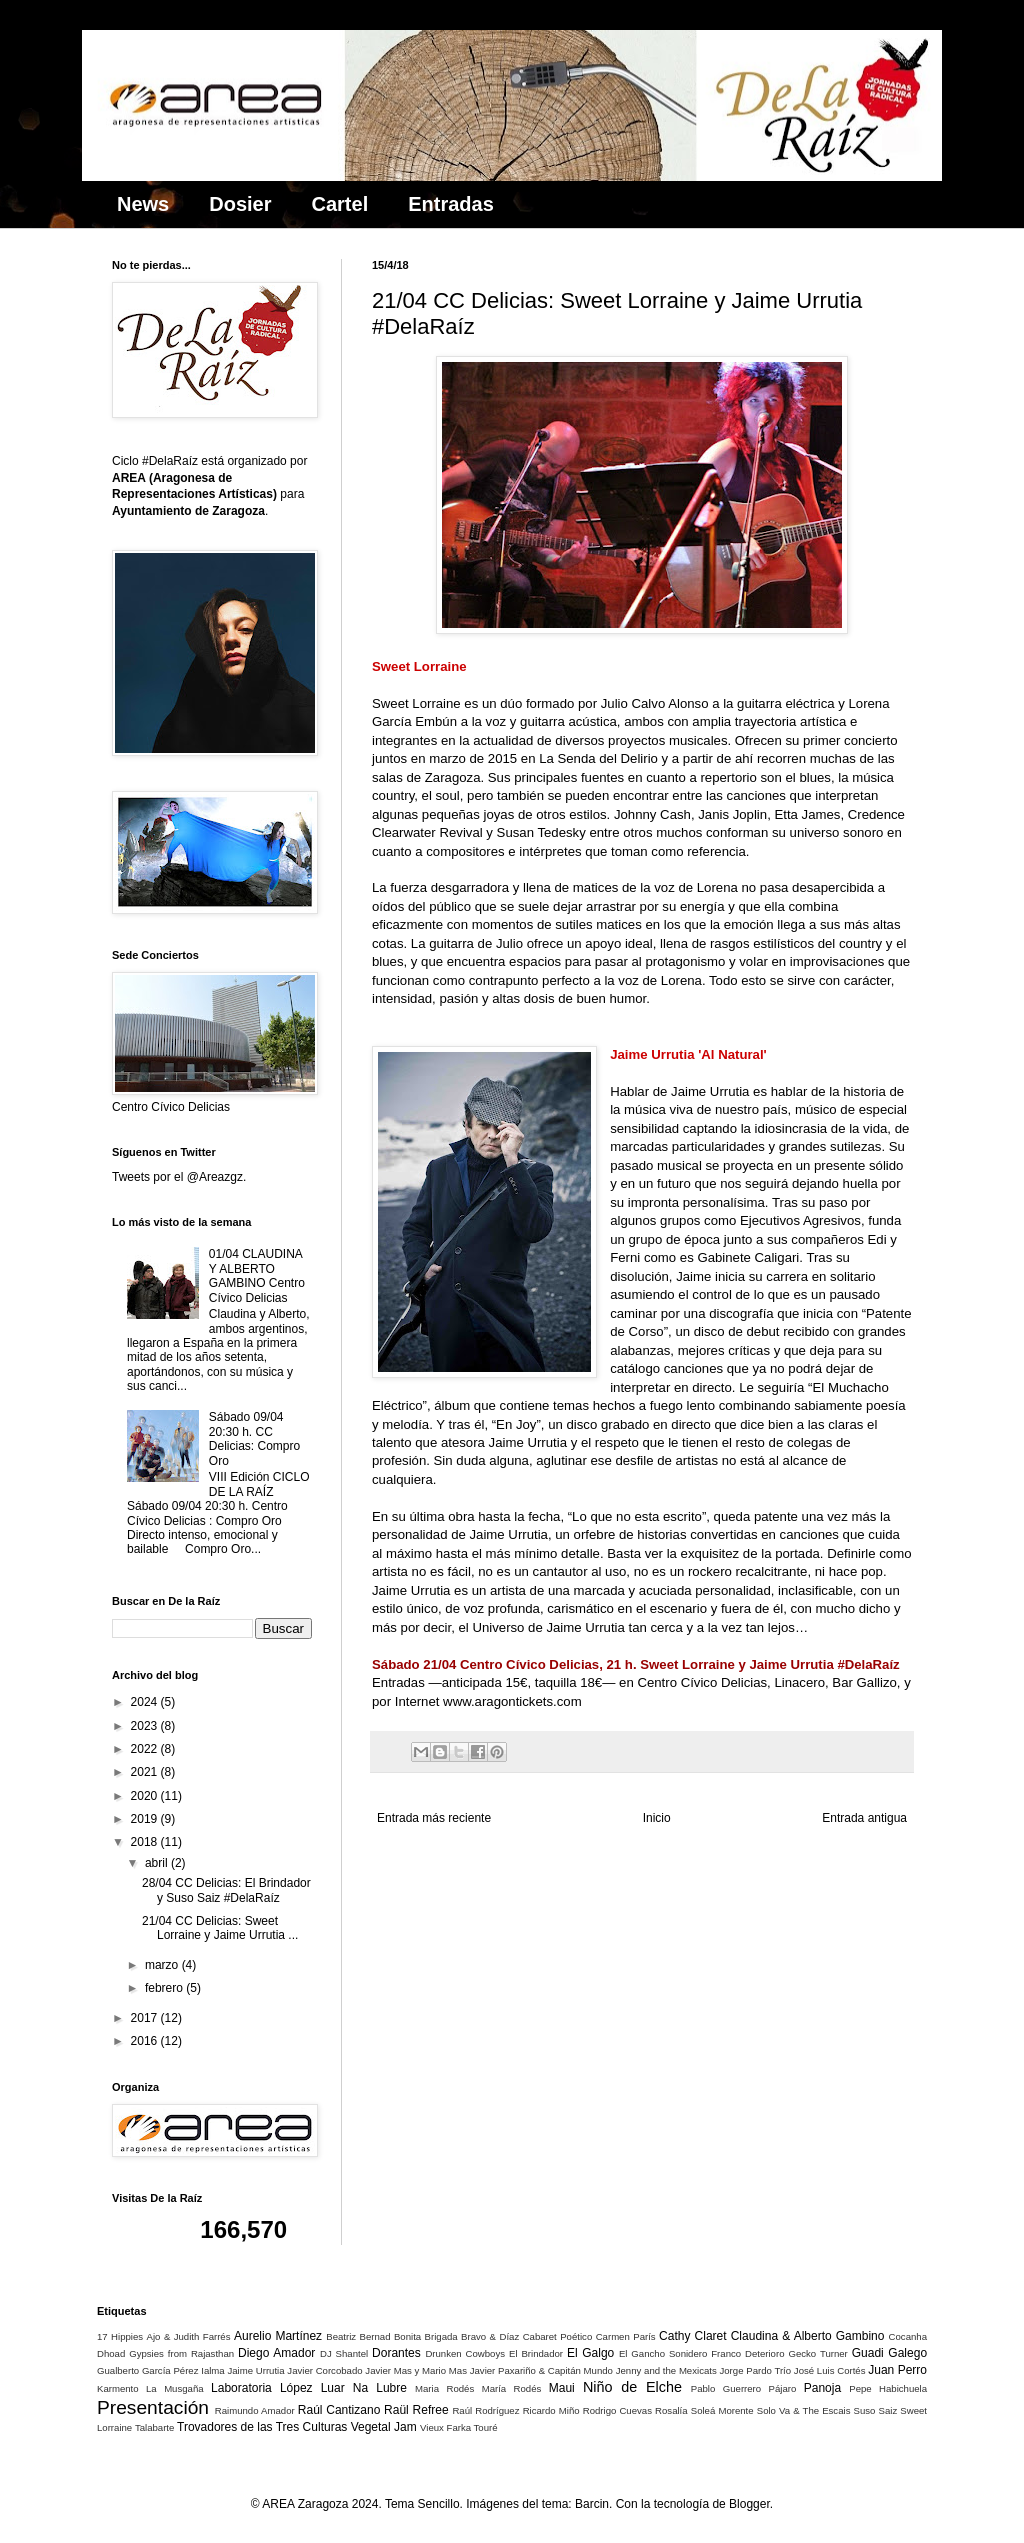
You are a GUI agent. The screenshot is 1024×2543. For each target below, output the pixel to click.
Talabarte (154, 2427)
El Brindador (536, 2353)
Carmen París (626, 2336)
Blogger (749, 2504)
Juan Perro (897, 2370)
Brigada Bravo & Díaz (472, 2336)
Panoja (822, 2388)
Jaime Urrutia (255, 2370)
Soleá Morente (722, 2410)
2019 (146, 1819)
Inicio (657, 1818)
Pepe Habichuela (888, 2388)
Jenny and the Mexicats (666, 2370)
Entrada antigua (864, 1818)
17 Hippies (120, 2336)
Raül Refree (416, 2410)
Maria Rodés (444, 2388)
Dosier (240, 204)
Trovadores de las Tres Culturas (262, 2427)
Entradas (451, 204)
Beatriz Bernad (358, 2336)
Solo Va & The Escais (804, 2410)
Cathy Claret (692, 2336)
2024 (146, 1702)
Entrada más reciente (434, 1818)
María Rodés (512, 2388)
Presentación (153, 2407)
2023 (146, 1726)
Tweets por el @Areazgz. (179, 1177)
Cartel (340, 204)
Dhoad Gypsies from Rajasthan (165, 2353)
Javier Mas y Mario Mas (416, 2370)
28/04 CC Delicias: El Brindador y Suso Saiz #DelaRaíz (226, 1890)
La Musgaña (175, 2388)
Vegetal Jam (384, 2427)
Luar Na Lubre (364, 2388)
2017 (146, 2018)
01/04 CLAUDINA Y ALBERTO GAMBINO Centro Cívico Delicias (257, 1275)
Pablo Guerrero (726, 2388)
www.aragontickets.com (512, 1701)
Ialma (212, 2370)
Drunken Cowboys (465, 2353)
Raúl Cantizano (339, 2410)
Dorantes (396, 2353)
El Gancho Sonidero (663, 2353)
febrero (165, 1988)
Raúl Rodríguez (485, 2410)
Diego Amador (276, 2353)
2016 (146, 2041)
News (143, 204)
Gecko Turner (817, 2353)
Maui (562, 2388)
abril (158, 1863)
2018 (146, 1842)
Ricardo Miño (551, 2410)
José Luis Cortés (830, 2370)
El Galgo (590, 2353)
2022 (146, 1749)
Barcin (592, 2504)
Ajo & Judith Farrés (189, 2336)
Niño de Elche (632, 2387)
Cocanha (908, 2336)
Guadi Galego (889, 2353)
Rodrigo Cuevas (617, 2410)
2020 (146, 1796)
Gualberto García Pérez (147, 2370)
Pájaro (783, 2388)
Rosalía (671, 2410)
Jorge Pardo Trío (755, 2370)
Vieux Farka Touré (459, 2427)
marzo (163, 1965)
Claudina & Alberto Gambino (808, 2336)
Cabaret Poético (558, 2336)
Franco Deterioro (747, 2353)
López (296, 2388)
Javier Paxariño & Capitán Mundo (541, 2370)
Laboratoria (241, 2388)
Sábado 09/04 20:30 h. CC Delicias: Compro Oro (254, 1438)
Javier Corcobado (324, 2370)
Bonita (407, 2336)
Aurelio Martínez (278, 2336)
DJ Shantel (344, 2353)
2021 (146, 1772)
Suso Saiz (876, 2410)
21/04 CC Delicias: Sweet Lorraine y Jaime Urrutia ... (220, 1928)
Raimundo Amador (255, 2410)
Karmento (118, 2388)
